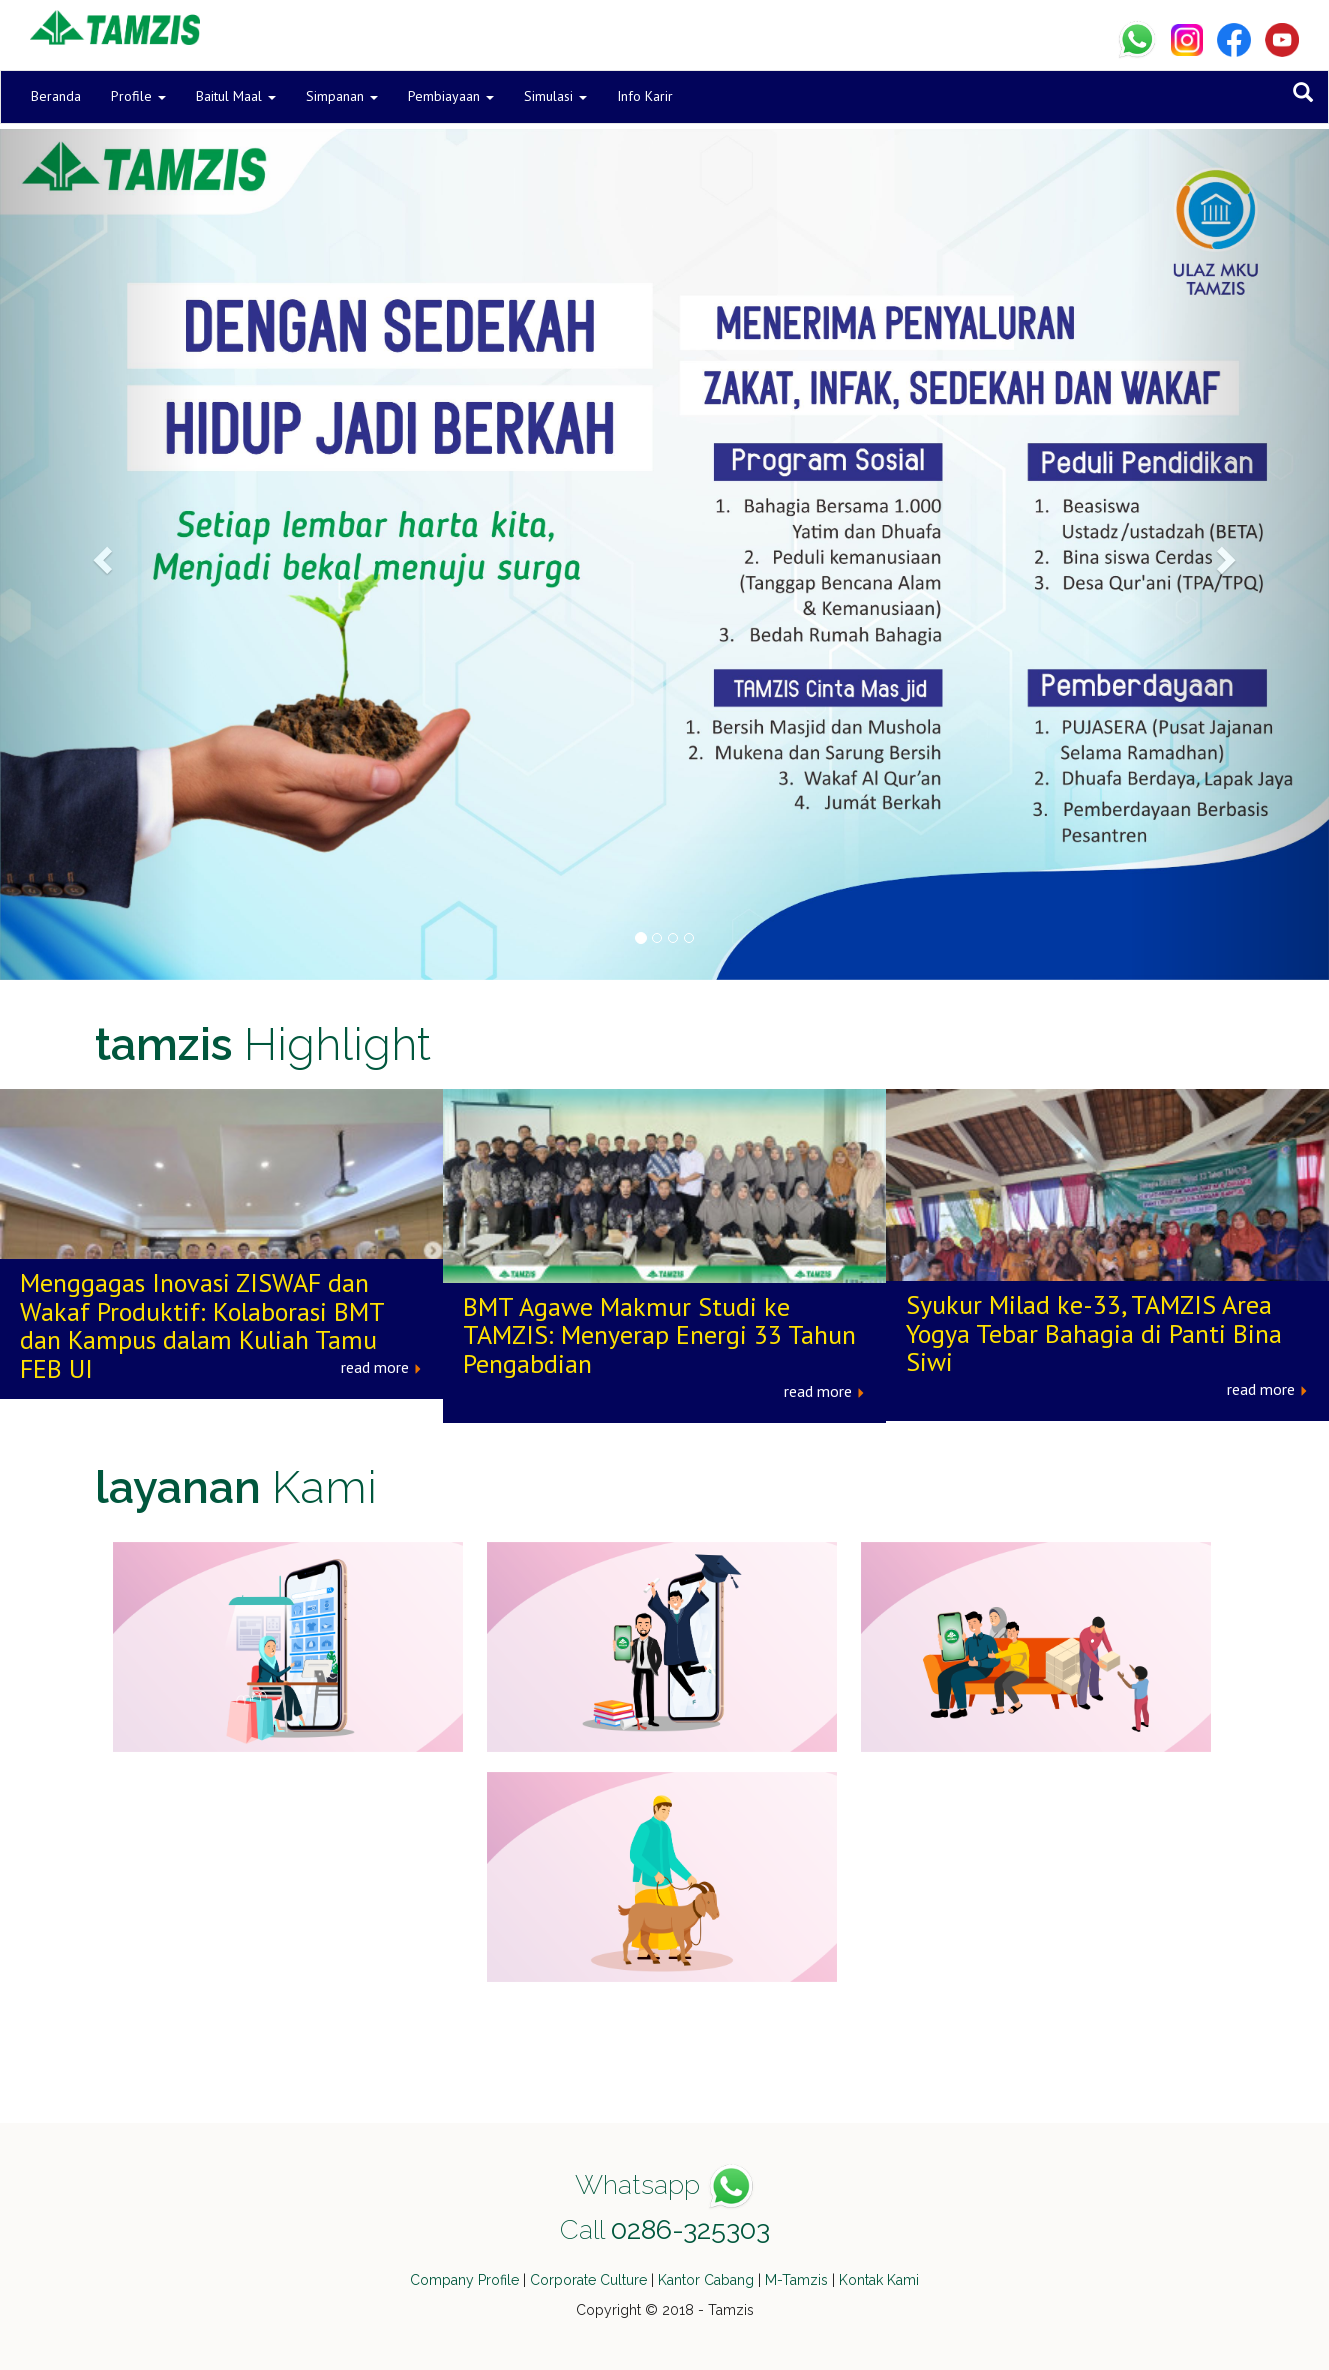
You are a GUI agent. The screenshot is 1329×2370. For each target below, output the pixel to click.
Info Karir (645, 96)
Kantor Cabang (706, 2280)
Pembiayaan (451, 96)
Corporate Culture (588, 2280)
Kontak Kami (879, 2280)
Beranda (56, 96)
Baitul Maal (236, 96)
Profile (138, 96)
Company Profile (464, 2280)
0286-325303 (690, 2229)
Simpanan (342, 96)
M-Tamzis (796, 2280)
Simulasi (555, 96)
